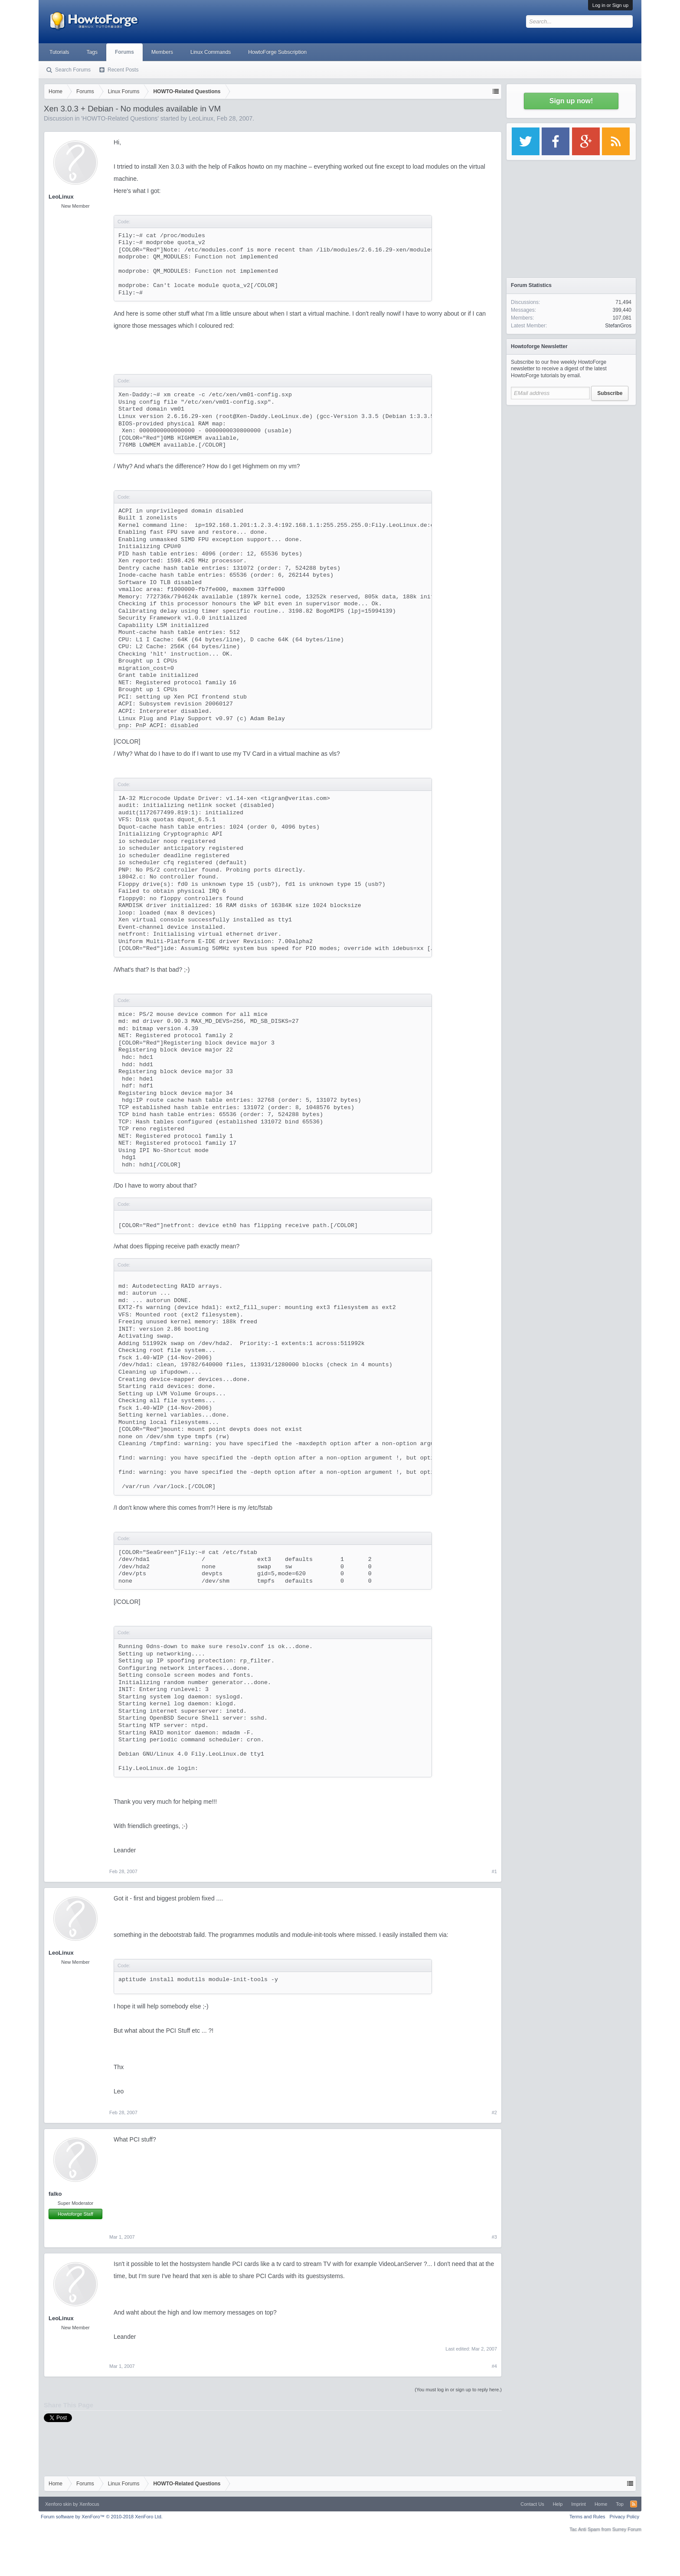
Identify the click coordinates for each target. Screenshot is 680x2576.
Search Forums (73, 70)
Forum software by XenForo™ (102, 2516)
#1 (494, 1871)
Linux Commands (210, 52)
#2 (494, 2112)
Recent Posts (123, 70)
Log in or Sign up (610, 5)
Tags (92, 52)
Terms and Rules (587, 2516)
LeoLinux (201, 118)
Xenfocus (89, 2504)
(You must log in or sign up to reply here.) (458, 2389)
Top (620, 2504)
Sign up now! (571, 100)
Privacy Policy (624, 2516)
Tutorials (59, 52)
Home (601, 2504)
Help (558, 2504)
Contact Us (532, 2504)
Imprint (578, 2504)
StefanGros (618, 326)
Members (162, 52)
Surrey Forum (626, 2529)
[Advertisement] (571, 464)
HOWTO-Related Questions (119, 118)
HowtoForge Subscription (277, 52)
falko (55, 2194)
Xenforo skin (58, 2504)
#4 (494, 2366)
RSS (633, 2504)
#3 (494, 2237)
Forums (124, 52)
